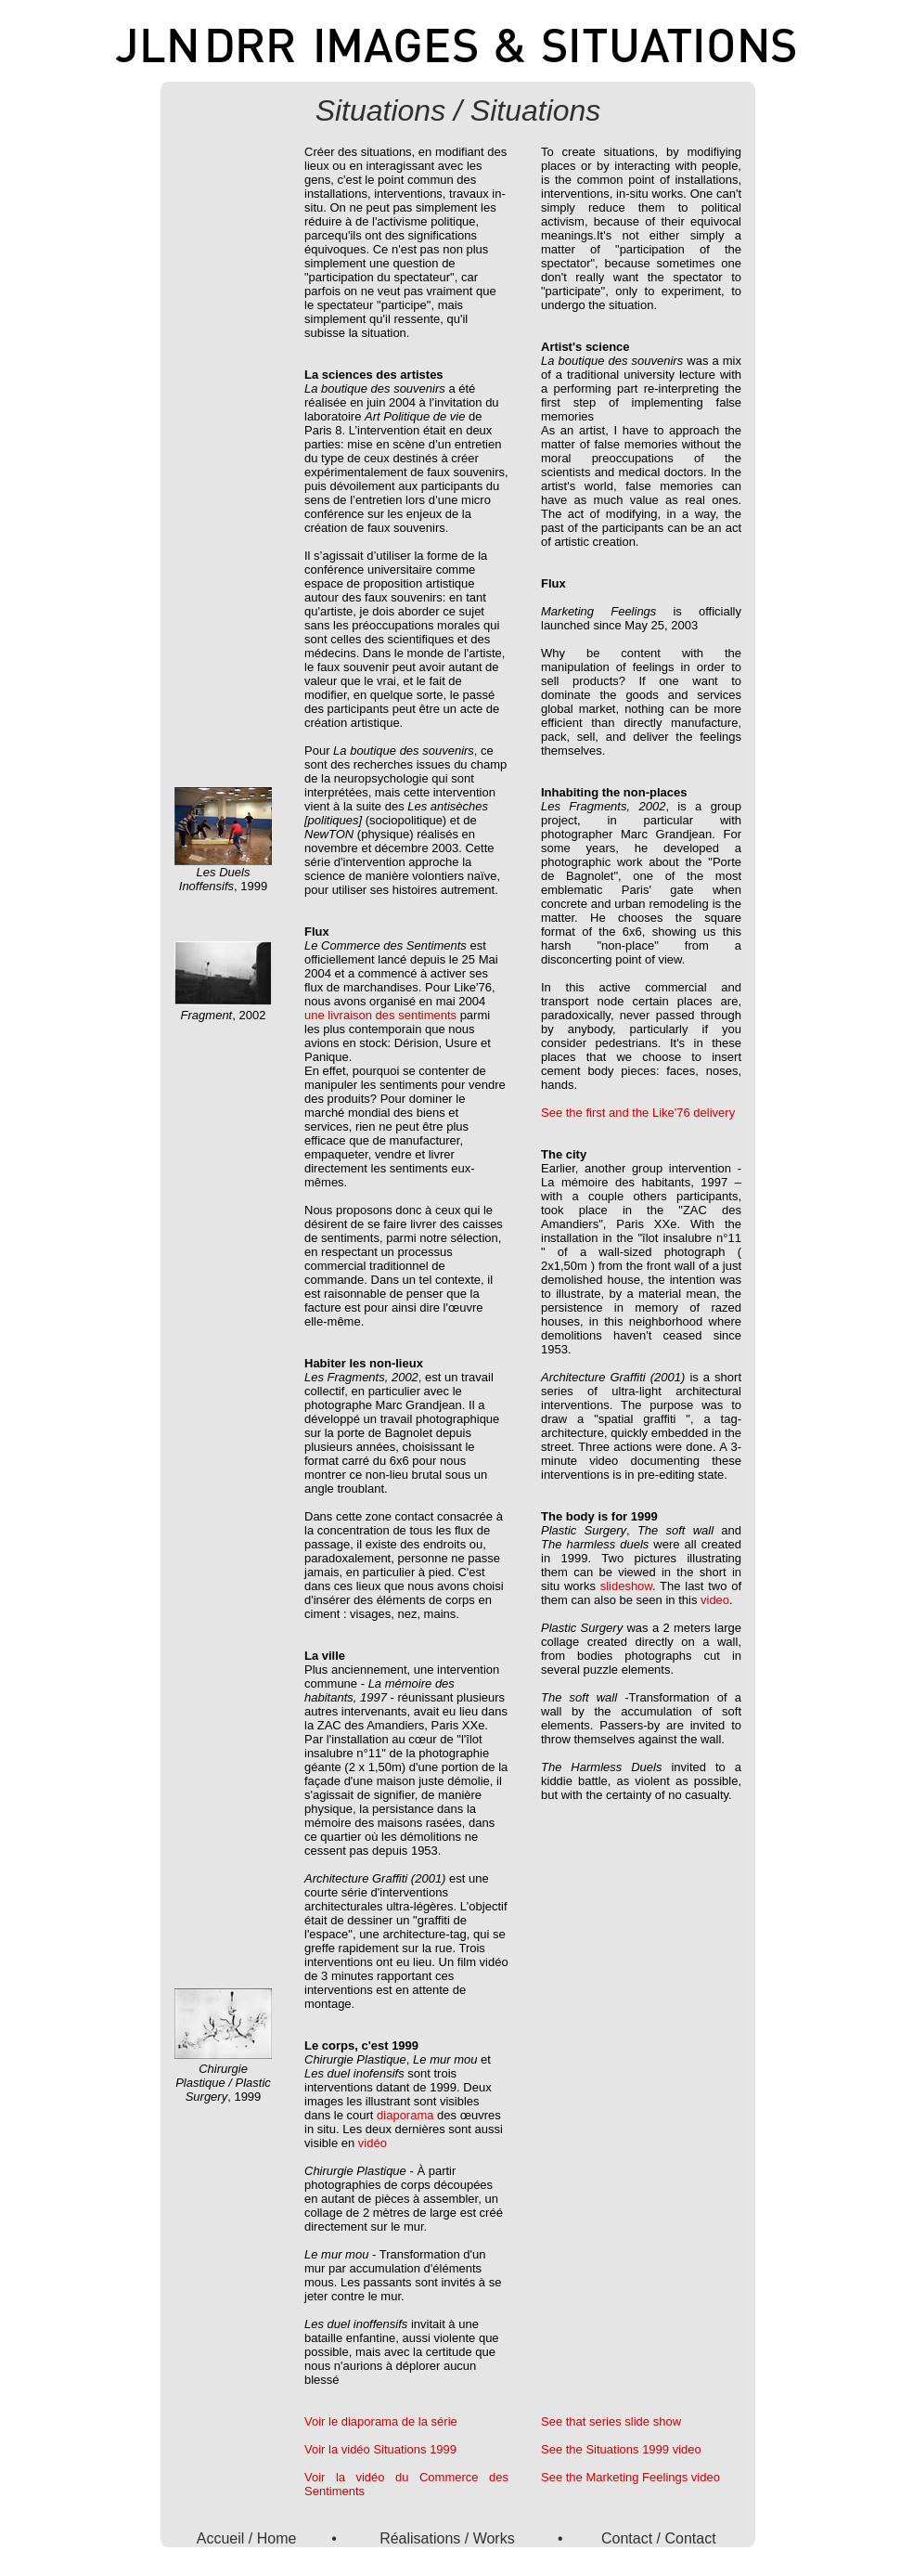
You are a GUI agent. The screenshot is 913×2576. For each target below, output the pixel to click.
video (715, 1600)
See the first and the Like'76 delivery (638, 1113)
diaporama (405, 2115)
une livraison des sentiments (380, 1015)
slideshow (626, 1586)
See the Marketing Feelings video (630, 2477)
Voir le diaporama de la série (380, 2421)
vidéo (372, 2143)
